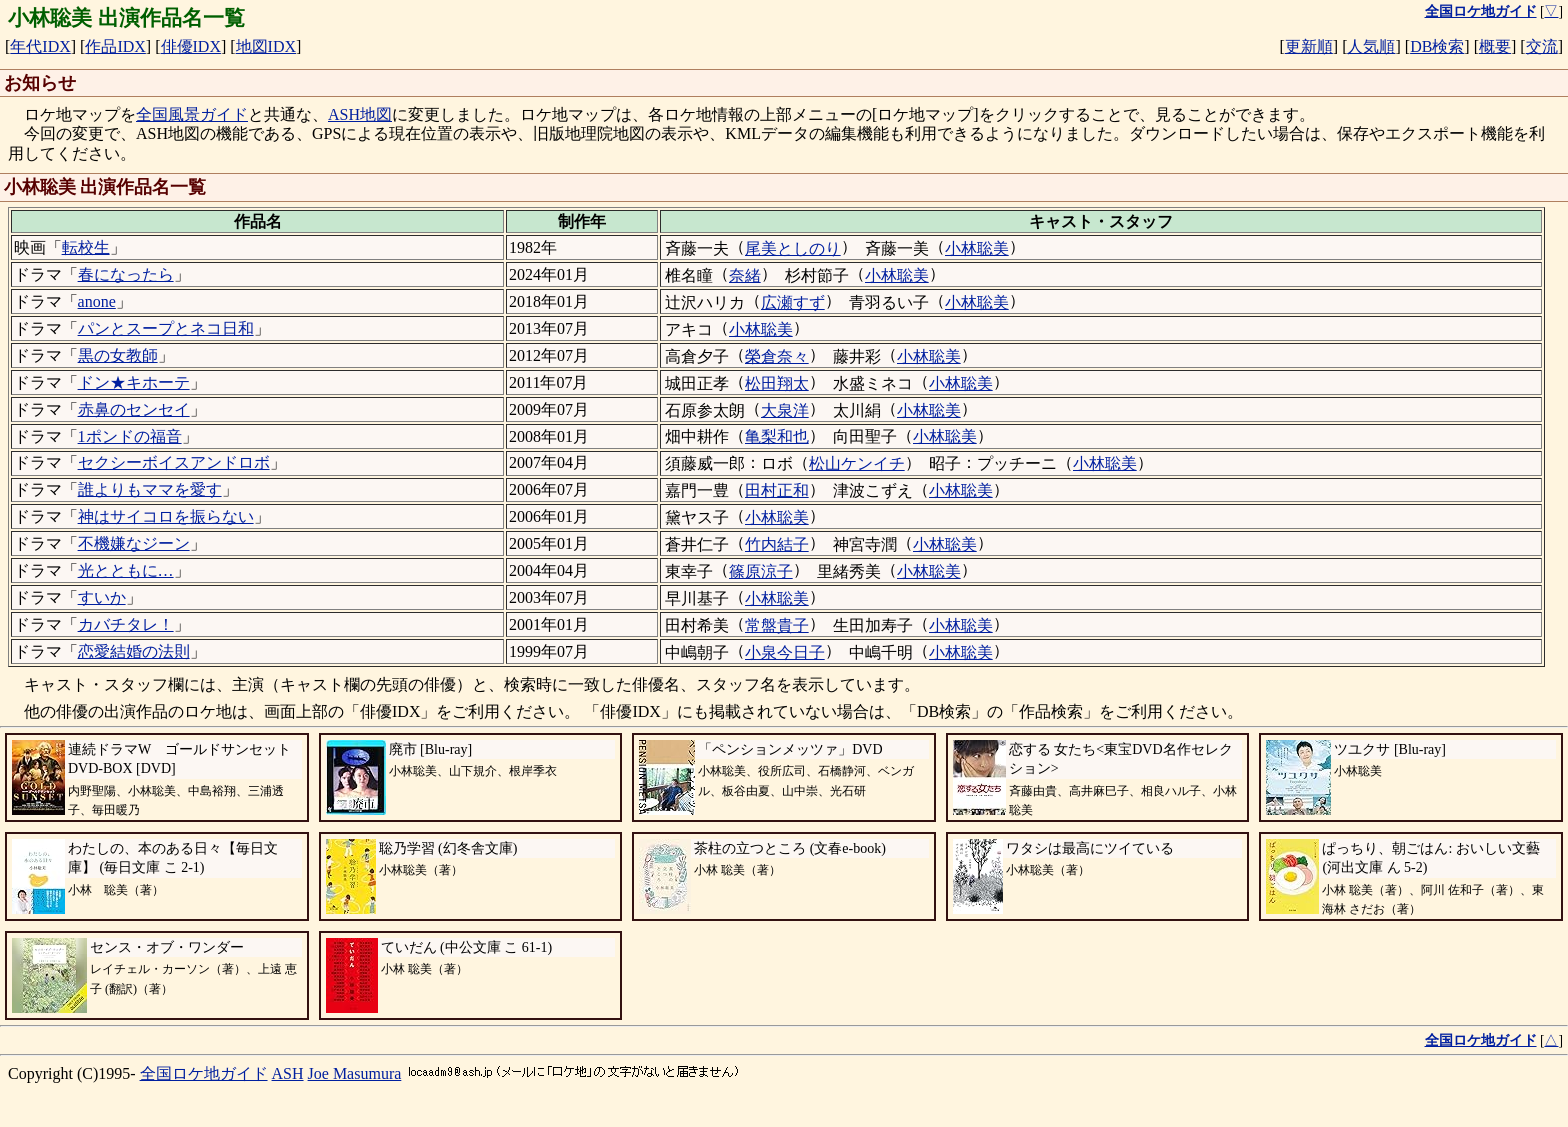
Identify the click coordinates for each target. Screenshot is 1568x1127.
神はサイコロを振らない (166, 516)
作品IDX (115, 46)
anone (97, 301)
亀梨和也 (777, 436)
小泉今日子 (785, 652)
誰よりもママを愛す (150, 489)
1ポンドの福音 (130, 436)
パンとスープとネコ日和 (166, 328)
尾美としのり (793, 248)
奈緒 (745, 275)
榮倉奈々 (777, 356)
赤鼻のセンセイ (134, 409)
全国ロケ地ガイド (204, 1073)
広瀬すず (793, 302)
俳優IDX (191, 46)
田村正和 (777, 490)
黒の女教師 (118, 355)
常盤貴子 (777, 625)
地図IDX (266, 46)
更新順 (1309, 46)
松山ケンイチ (857, 463)
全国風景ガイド (192, 114)
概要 (1495, 46)
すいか (102, 597)
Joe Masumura (355, 1073)
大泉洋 (785, 410)
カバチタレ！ (126, 624)
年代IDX (40, 46)
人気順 (1371, 46)
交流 (1542, 46)
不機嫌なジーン (134, 543)
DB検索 (1437, 46)
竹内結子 (777, 544)
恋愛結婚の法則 (134, 651)
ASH (288, 1073)
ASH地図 (360, 114)
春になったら (126, 274)
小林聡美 (977, 248)
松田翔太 (777, 383)
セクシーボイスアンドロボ (174, 462)
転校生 (86, 247)
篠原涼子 (761, 571)
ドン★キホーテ (134, 382)
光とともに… (126, 570)
